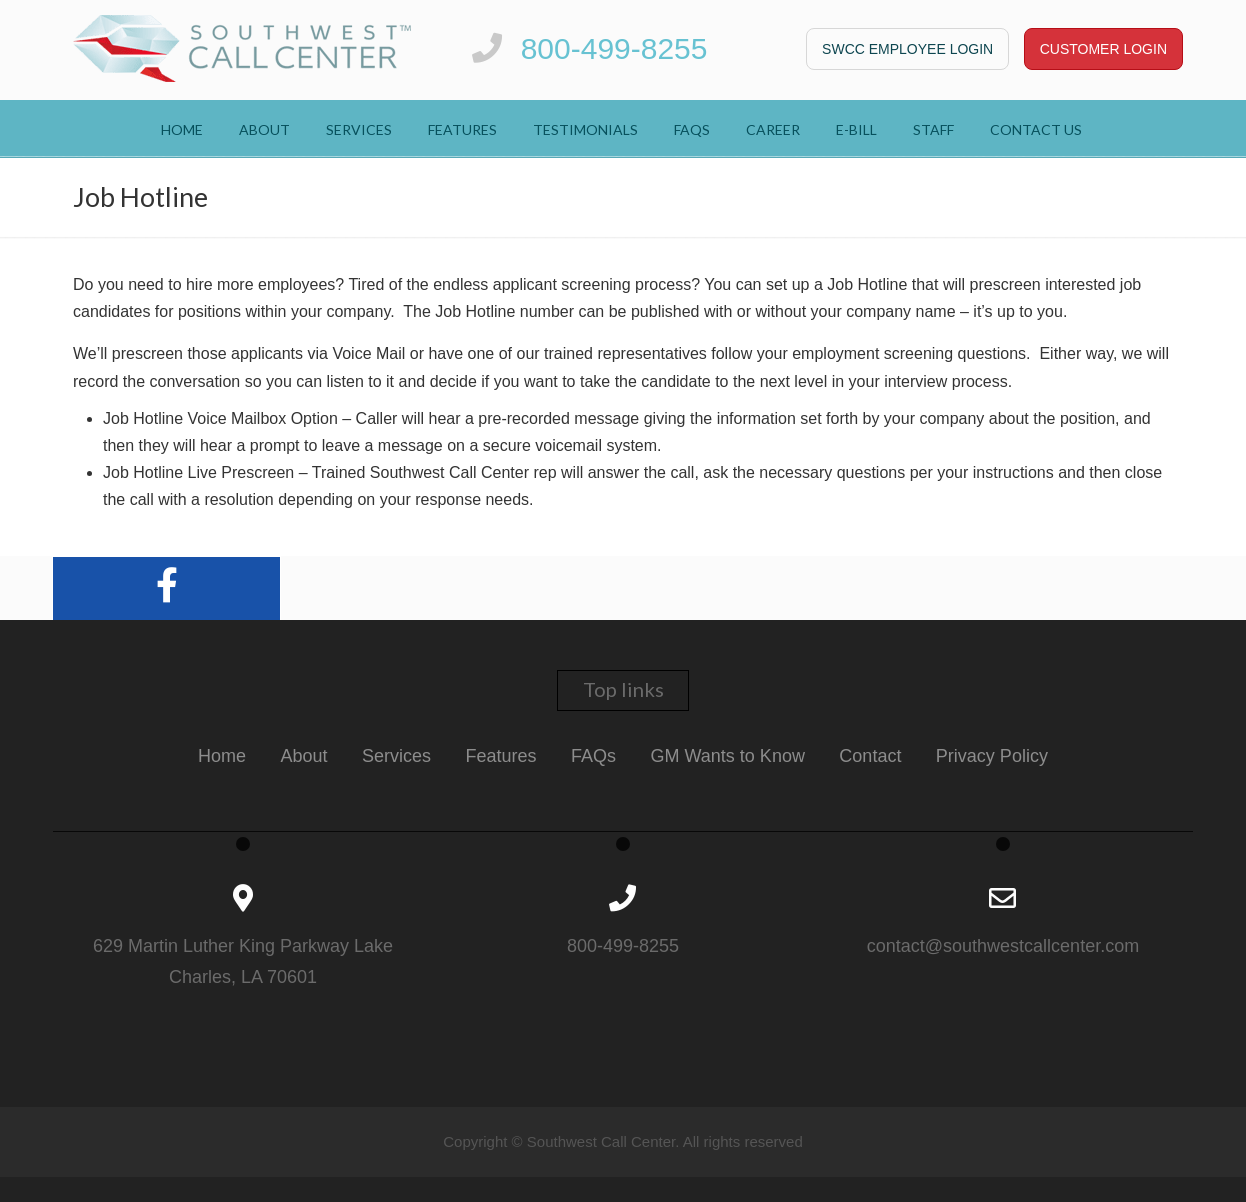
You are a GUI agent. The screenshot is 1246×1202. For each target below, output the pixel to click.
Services (396, 756)
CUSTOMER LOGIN (1103, 49)
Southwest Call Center (242, 48)
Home (222, 756)
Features (501, 756)
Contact (870, 756)
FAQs (593, 756)
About (304, 756)
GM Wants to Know (728, 756)
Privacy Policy (992, 756)
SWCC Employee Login (907, 49)
